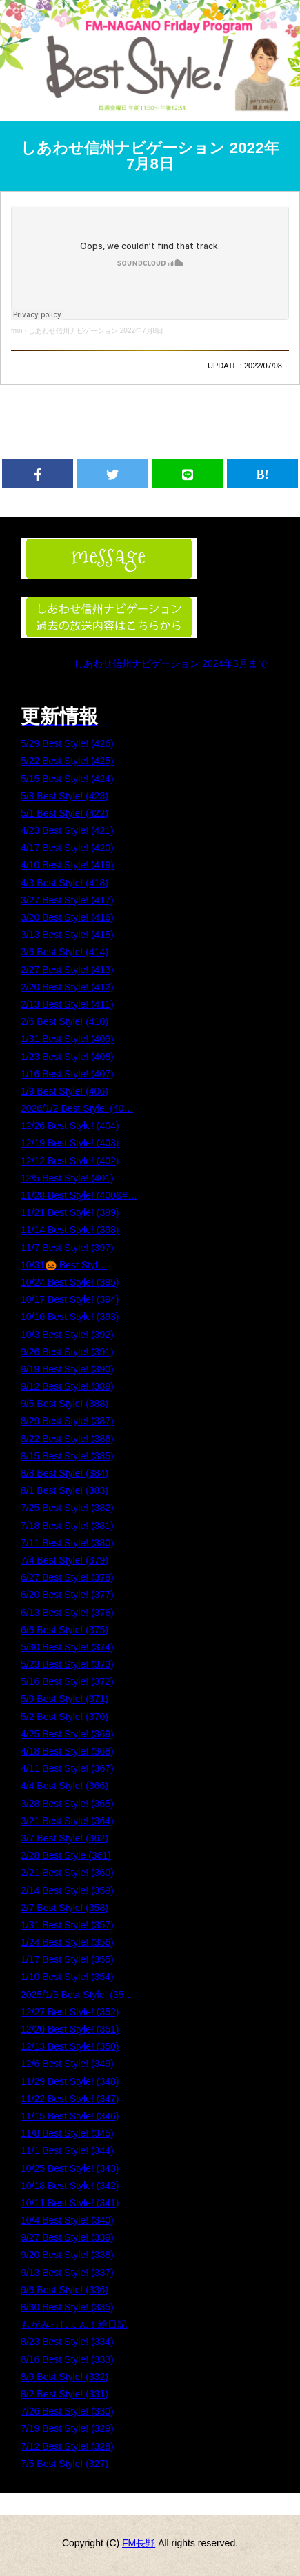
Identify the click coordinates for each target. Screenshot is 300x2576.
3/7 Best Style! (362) (64, 1838)
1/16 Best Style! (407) (67, 1073)
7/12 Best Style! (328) (67, 2446)
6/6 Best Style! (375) (64, 1629)
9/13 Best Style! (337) (67, 2272)
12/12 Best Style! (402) (70, 1160)
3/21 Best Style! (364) (67, 1820)
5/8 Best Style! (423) (64, 795)
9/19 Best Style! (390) (67, 1369)
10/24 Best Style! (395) (70, 1282)
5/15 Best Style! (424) (67, 778)
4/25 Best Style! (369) (67, 1733)
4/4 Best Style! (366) (64, 1785)
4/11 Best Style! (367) (67, 1768)
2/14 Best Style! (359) (67, 1890)
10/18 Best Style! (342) (70, 2185)
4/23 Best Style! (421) (67, 830)
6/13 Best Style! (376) (67, 1612)
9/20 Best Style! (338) (67, 2254)
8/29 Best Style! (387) (67, 1420)
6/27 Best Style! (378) (67, 1577)
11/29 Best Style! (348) (70, 2081)
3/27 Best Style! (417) (67, 900)
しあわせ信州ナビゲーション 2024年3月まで (171, 663)
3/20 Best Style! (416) (67, 917)
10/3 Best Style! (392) (67, 1334)
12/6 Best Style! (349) (67, 2063)
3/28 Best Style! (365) (67, 1803)
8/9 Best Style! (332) (64, 2376)
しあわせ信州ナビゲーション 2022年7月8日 (150, 155)
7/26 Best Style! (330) (67, 2411)
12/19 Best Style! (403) (70, 1142)
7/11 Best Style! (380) (67, 1542)
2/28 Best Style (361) (66, 1855)
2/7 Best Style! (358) (64, 1907)
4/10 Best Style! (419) (67, 864)
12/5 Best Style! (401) (67, 1178)
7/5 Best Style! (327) (64, 2463)
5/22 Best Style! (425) (67, 760)
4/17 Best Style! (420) (67, 847)
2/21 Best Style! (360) (67, 1872)
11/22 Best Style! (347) (70, 2098)
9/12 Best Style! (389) (67, 1386)
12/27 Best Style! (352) (70, 2011)
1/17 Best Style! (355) (67, 1959)
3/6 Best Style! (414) (64, 951)
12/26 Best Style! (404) (70, 1125)
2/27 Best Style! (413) (67, 969)
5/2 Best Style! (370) (64, 1716)
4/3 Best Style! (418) (64, 882)
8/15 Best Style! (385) (67, 1455)
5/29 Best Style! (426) (67, 743)
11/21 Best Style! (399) (70, 1212)
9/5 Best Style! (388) (64, 1403)
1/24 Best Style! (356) (67, 1942)
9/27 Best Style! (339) (67, 2237)
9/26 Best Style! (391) (67, 1351)
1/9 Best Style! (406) (64, 1091)
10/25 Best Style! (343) (70, 2168)
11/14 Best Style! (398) (70, 1229)
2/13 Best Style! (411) (67, 1004)
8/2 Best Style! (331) (64, 2393)
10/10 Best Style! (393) (70, 1316)
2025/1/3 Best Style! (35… (77, 1994)
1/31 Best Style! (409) (67, 1038)
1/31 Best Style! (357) (67, 1924)
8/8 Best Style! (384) (64, 1473)
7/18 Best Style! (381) (67, 1525)
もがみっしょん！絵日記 (74, 2324)
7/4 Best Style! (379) (64, 1560)
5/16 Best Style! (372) (67, 1681)
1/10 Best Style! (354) (67, 1976)
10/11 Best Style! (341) (70, 2202)
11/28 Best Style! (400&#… (79, 1195)
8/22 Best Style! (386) (67, 1438)
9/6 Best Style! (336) (64, 2289)
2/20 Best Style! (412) (67, 986)
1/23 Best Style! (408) (67, 1056)
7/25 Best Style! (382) (67, 1507)
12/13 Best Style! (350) (70, 2046)
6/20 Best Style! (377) (67, 1594)
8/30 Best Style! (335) (67, 2307)
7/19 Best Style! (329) (67, 2428)
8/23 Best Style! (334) (67, 2341)
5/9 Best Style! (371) (64, 1698)
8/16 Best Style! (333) (67, 2359)
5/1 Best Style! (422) (64, 813)
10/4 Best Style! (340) (67, 2220)
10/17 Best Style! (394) (70, 1299)
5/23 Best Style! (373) (67, 1664)
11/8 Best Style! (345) (67, 2133)
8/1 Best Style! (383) (64, 1490)
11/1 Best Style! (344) (67, 2150)
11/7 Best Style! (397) (67, 1247)
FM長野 (138, 2542)
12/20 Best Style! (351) (70, 2029)
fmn (17, 331)
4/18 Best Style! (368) (67, 1751)
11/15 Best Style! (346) (70, 2115)
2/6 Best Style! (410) (64, 1021)
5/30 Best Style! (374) (67, 1647)
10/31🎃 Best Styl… (64, 1264)
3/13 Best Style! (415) (67, 934)
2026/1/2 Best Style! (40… (77, 1108)
